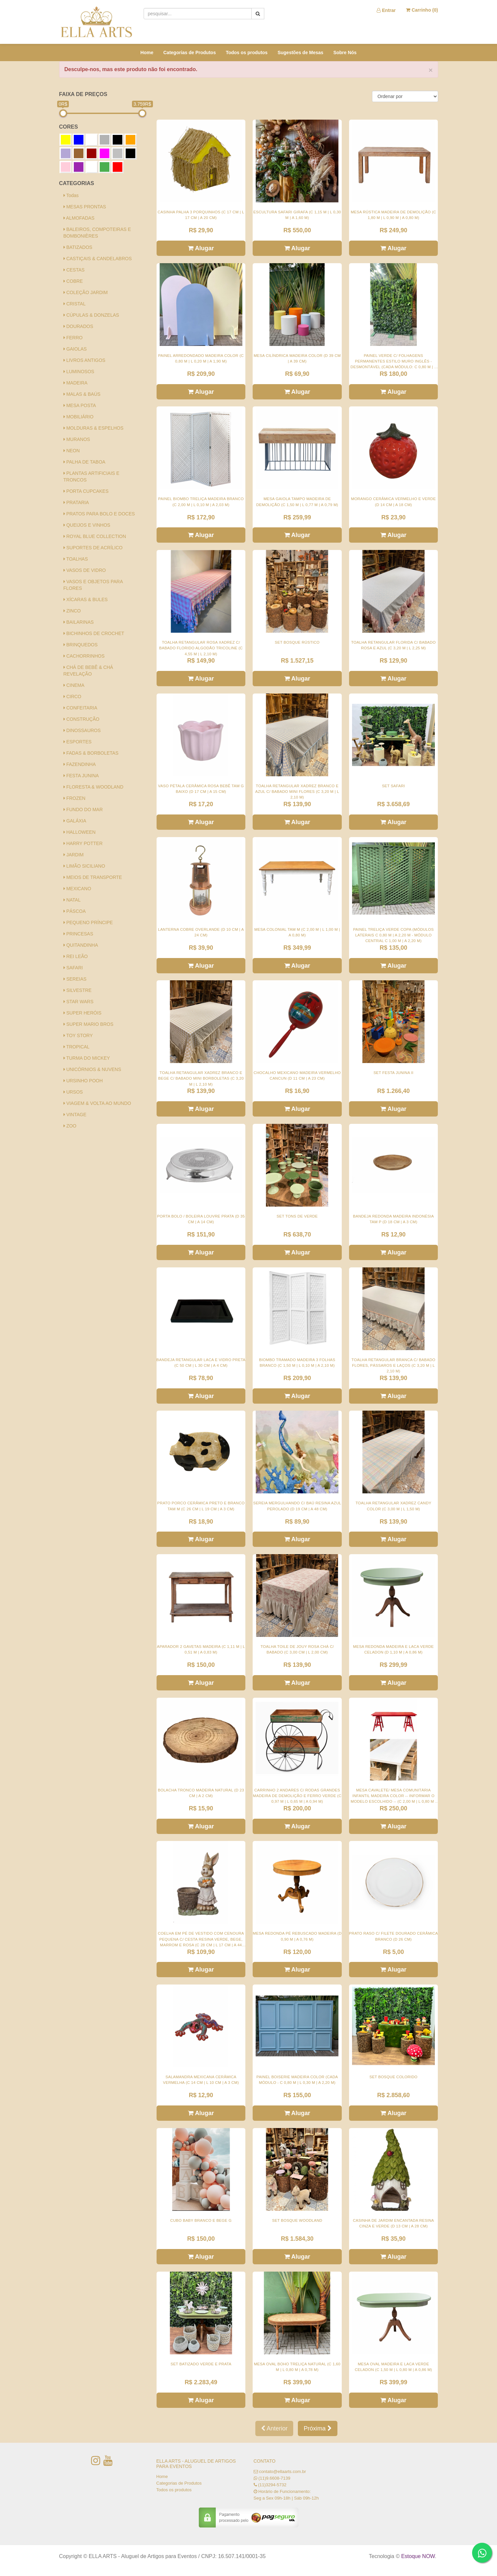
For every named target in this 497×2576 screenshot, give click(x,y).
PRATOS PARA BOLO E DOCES (99, 513)
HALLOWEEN (79, 832)
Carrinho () (422, 10)
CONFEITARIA (80, 707)
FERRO (73, 337)
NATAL (72, 900)
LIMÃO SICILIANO (84, 866)
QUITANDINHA (80, 945)
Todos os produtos (247, 52)
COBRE (73, 281)
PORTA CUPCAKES (86, 491)
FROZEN (74, 798)
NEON (71, 450)
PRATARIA (76, 502)
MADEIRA (75, 382)
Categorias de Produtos (189, 52)
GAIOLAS (75, 349)
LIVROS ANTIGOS (84, 360)
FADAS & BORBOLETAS (91, 753)
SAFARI (73, 967)
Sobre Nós (345, 52)
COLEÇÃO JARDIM (85, 292)
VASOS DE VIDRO (84, 570)
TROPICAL (76, 1046)
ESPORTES (77, 741)
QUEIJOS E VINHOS (86, 525)
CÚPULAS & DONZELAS (91, 315)
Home (146, 52)
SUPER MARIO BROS (88, 1024)
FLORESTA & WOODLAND (93, 787)
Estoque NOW (418, 2556)
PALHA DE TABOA (84, 462)
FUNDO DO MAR (83, 809)
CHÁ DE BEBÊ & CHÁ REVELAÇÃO (88, 671)
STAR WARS (78, 1001)
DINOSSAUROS (82, 730)
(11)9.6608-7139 (274, 2478)
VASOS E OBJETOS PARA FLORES (93, 585)
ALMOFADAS (79, 218)
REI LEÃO (75, 956)
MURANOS (76, 439)
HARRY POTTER (83, 843)
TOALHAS (75, 559)
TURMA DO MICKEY (86, 1058)
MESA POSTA (79, 405)
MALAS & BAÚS (82, 394)
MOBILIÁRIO (78, 416)
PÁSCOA (74, 911)
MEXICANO (77, 888)
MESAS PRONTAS (84, 206)
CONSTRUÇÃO (81, 719)
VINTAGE (74, 1114)
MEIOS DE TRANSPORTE (92, 877)
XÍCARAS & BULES (85, 599)
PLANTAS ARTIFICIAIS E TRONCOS (91, 477)
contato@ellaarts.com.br (282, 2471)
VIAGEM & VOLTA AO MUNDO (97, 1103)
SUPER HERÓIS (82, 1013)
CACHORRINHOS (84, 656)
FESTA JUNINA (81, 775)
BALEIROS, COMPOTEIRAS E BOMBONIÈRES (97, 233)
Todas (71, 195)
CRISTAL (74, 303)
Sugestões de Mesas (300, 52)
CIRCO (72, 696)
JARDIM (73, 854)
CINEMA (73, 685)
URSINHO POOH (83, 1080)
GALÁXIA (74, 820)
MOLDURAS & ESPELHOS (93, 428)
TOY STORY (78, 1035)
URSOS (73, 1092)
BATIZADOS (77, 247)
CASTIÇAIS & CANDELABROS (97, 258)
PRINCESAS (78, 933)
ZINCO (72, 610)
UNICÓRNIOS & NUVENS (92, 1069)
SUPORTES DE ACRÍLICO (93, 547)
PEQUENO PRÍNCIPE (88, 922)
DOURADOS (78, 326)
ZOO (69, 1125)
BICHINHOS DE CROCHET (93, 633)
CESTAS (74, 269)
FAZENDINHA (79, 764)
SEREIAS (75, 979)
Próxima (317, 2428)
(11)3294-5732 (272, 2484)
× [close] (431, 69)
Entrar (386, 10)
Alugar (201, 248)
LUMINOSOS (78, 371)
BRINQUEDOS (80, 644)
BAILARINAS (78, 622)
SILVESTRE (77, 990)
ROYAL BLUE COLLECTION (94, 536)
